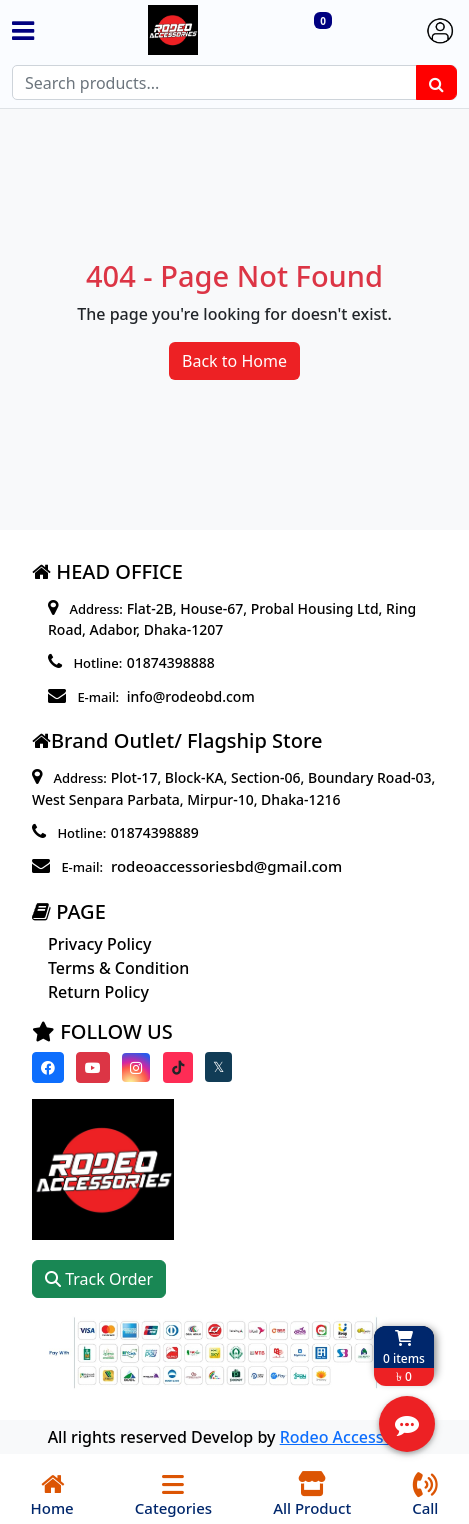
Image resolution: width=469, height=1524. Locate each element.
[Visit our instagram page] (136, 1067)
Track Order (99, 1279)
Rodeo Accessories (351, 1437)
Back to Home (234, 361)
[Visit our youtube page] (93, 1067)
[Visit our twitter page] (218, 1067)
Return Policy (98, 992)
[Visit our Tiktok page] (178, 1067)
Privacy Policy (99, 944)
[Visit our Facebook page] (48, 1067)
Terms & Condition (118, 968)
